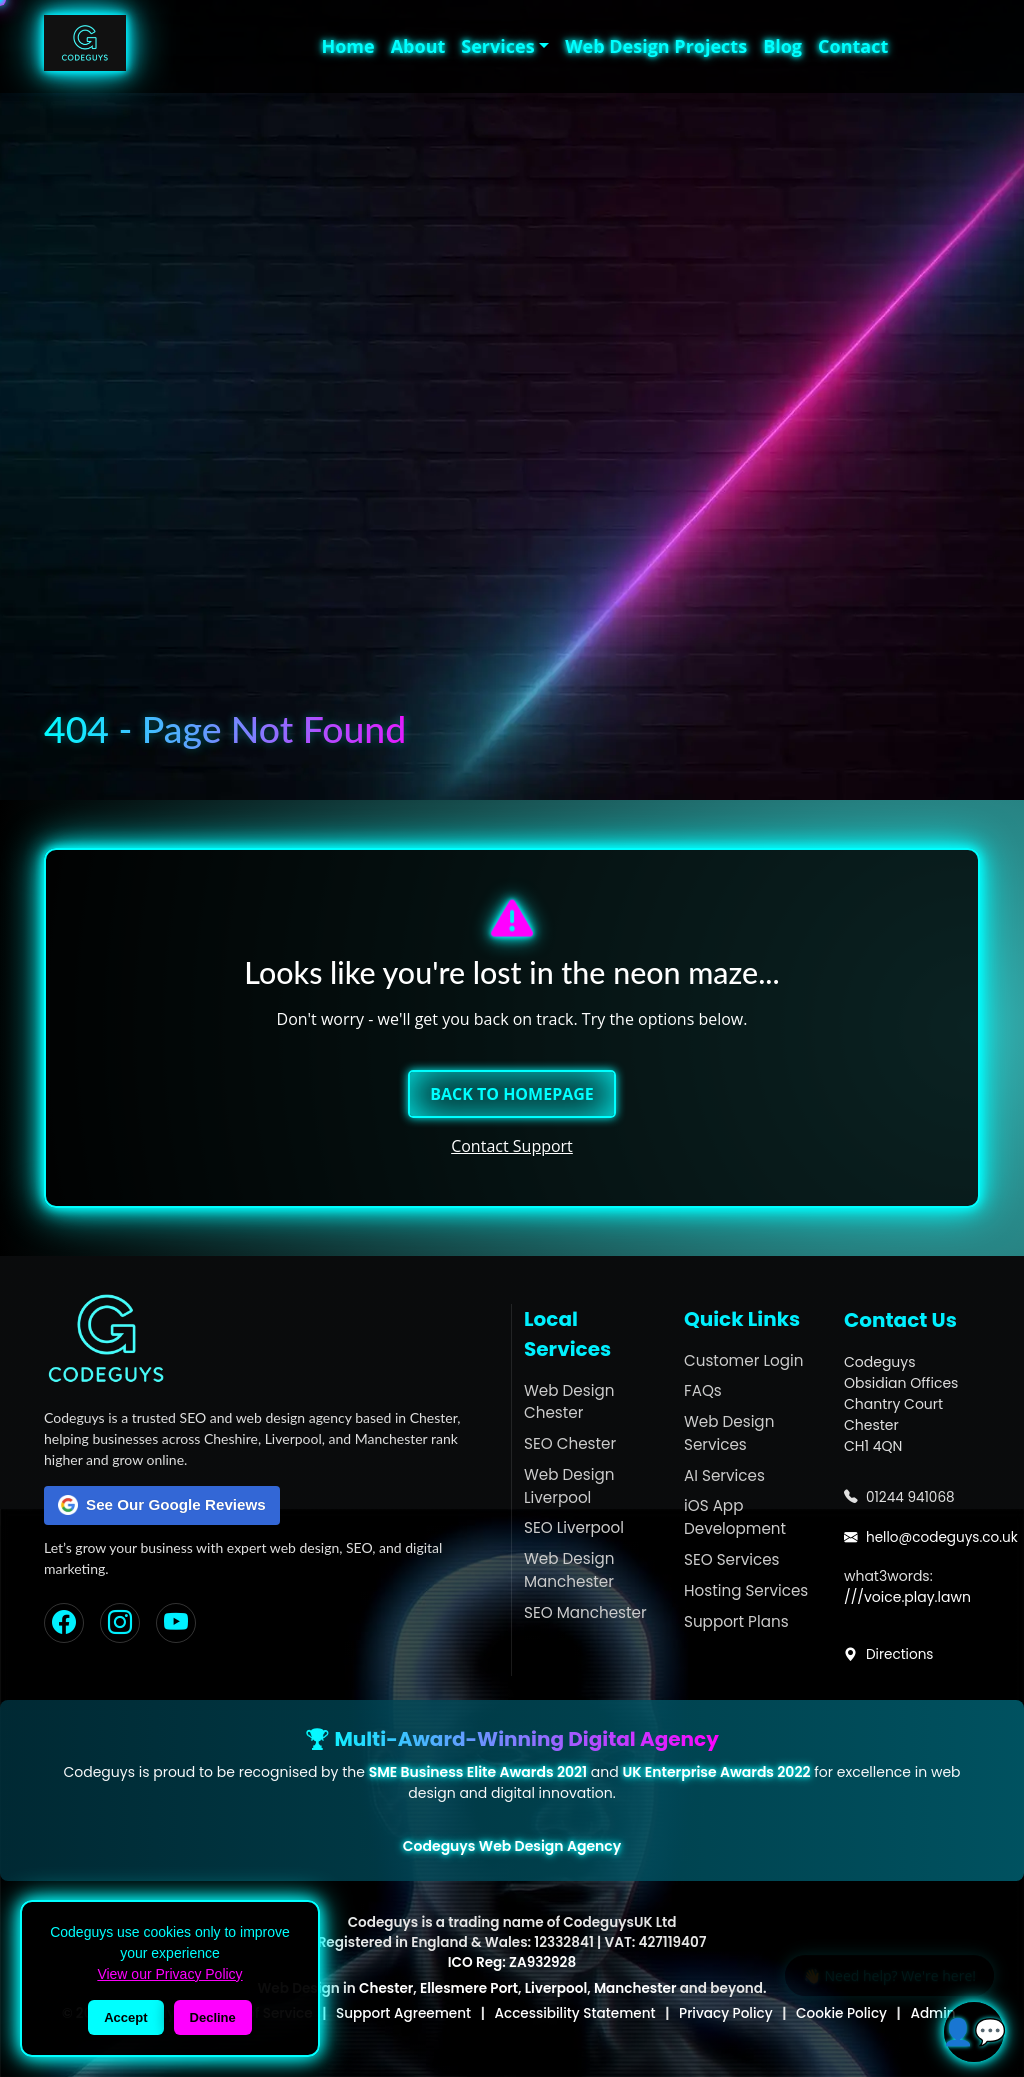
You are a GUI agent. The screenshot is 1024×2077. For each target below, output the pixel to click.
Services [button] (497, 46)
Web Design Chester (569, 1402)
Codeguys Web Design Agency (512, 1846)
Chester (386, 1988)
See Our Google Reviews (162, 1505)
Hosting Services (746, 1590)
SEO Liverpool (574, 1527)
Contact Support (512, 1146)
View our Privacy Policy (169, 1974)
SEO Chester (570, 1443)
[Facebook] (64, 1623)
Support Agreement (403, 2013)
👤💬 (974, 2031)
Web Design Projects (656, 46)
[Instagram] (120, 1623)
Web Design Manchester (569, 1570)
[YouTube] (176, 1623)
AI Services (724, 1475)
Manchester (635, 1988)
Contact (853, 46)
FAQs (703, 1390)
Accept (125, 2017)
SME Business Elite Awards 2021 (478, 1772)
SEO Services (732, 1559)
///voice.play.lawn (907, 1597)
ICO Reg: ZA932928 (512, 1962)
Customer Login (743, 1360)
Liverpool (556, 1988)
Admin (932, 2013)
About (418, 46)
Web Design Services (729, 1433)
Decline (213, 2017)
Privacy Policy (726, 2013)
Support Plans (736, 1621)
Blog (782, 46)
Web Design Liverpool (569, 1486)
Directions (889, 1654)
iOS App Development (735, 1517)
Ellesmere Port (469, 1988)
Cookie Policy (841, 2013)
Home (347, 46)
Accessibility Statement (575, 2013)
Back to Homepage (512, 1094)
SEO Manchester (585, 1612)
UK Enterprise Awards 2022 (716, 1772)
